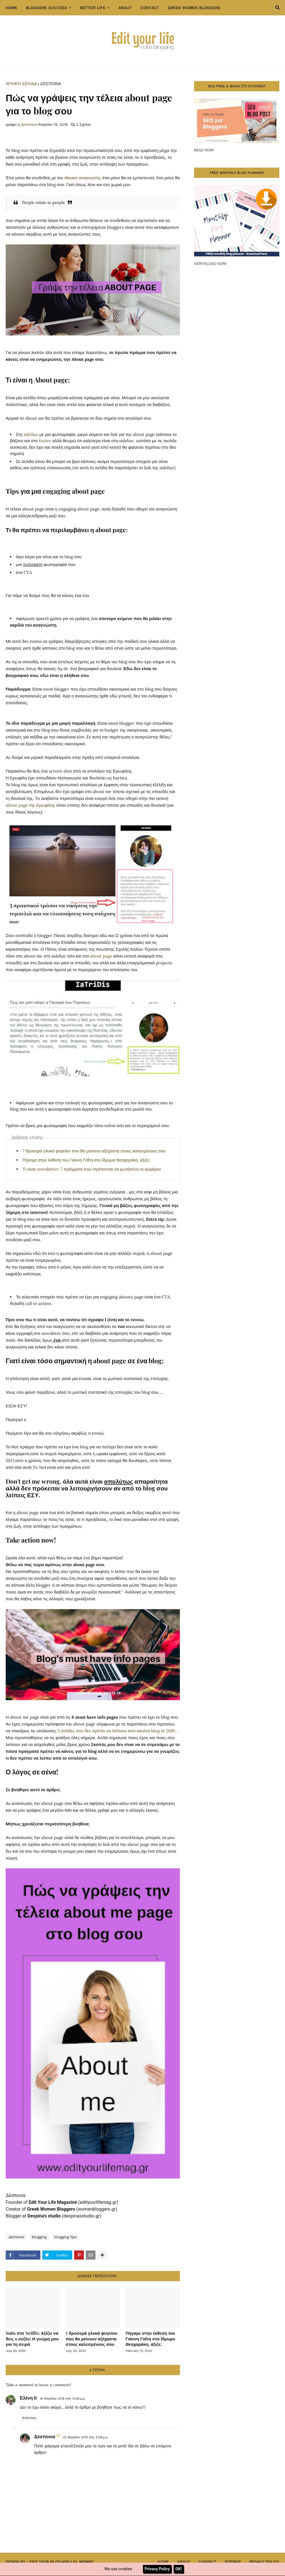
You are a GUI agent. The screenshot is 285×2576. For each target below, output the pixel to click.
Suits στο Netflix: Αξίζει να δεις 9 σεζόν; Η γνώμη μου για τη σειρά (32, 2338)
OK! (178, 2569)
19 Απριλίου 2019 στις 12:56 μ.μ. (62, 2398)
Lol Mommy (82, 2561)
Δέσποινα (50, 83)
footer (45, 440)
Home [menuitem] (11, 7)
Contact (207, 2561)
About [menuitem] (125, 7)
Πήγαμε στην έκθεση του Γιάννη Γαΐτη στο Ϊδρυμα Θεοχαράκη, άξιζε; (86, 1160)
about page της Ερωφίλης (31, 805)
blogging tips (65, 2237)
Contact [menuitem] (149, 7)
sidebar (31, 434)
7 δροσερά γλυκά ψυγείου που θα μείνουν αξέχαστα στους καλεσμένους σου (94, 1151)
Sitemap (233, 2561)
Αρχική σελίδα (21, 83)
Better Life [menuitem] (92, 7)
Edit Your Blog (45, 2561)
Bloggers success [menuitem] (46, 7)
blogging (39, 2237)
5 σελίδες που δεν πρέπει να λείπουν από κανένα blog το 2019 (116, 1730)
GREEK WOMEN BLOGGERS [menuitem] (194, 7)
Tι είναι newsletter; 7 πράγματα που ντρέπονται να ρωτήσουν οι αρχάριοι (91, 1169)
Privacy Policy (264, 2561)
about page (101, 956)
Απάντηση (29, 2418)
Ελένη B (28, 2398)
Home (163, 2561)
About (183, 2561)
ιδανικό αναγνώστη (82, 177)
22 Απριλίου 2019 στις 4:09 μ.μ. (85, 2437)
